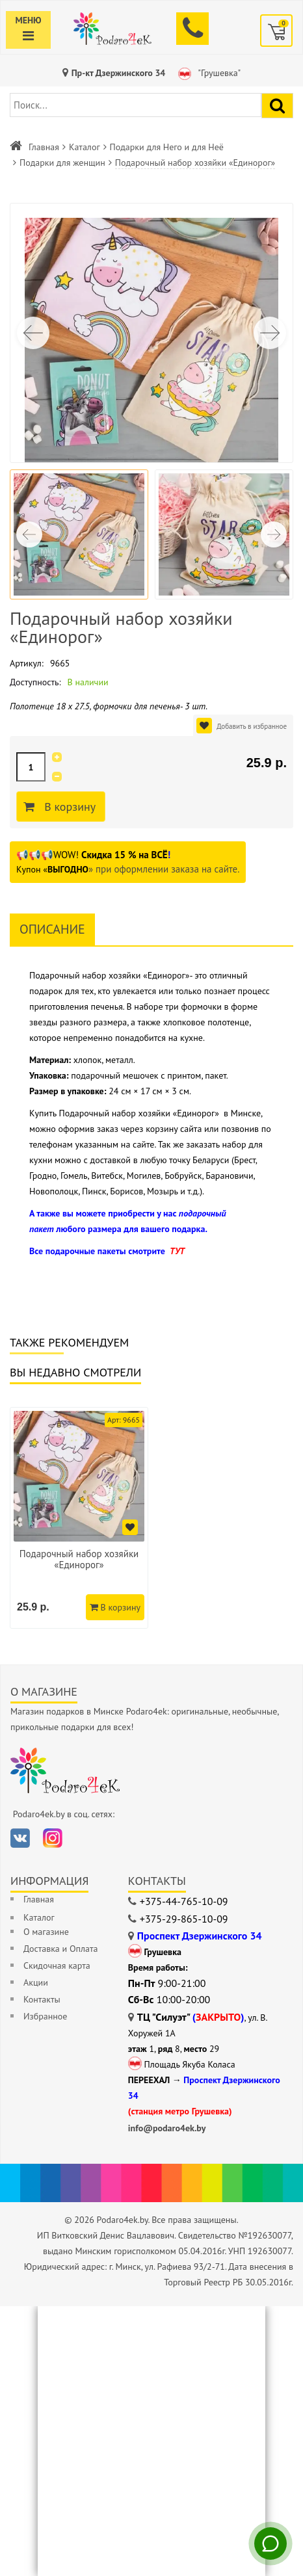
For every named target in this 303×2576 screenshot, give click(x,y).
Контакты (41, 1999)
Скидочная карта (56, 1965)
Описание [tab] (52, 929)
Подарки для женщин (62, 162)
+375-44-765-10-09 (184, 1901)
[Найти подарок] (277, 105)
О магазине (46, 1932)
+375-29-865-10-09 (184, 1918)
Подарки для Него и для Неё (167, 147)
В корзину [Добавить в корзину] (70, 807)
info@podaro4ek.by (167, 2128)
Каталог (84, 147)
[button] (270, 333)
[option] (79, 1518)
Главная (44, 147)
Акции (35, 1982)
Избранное (45, 2016)
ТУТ (177, 1251)
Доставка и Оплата (60, 1948)
